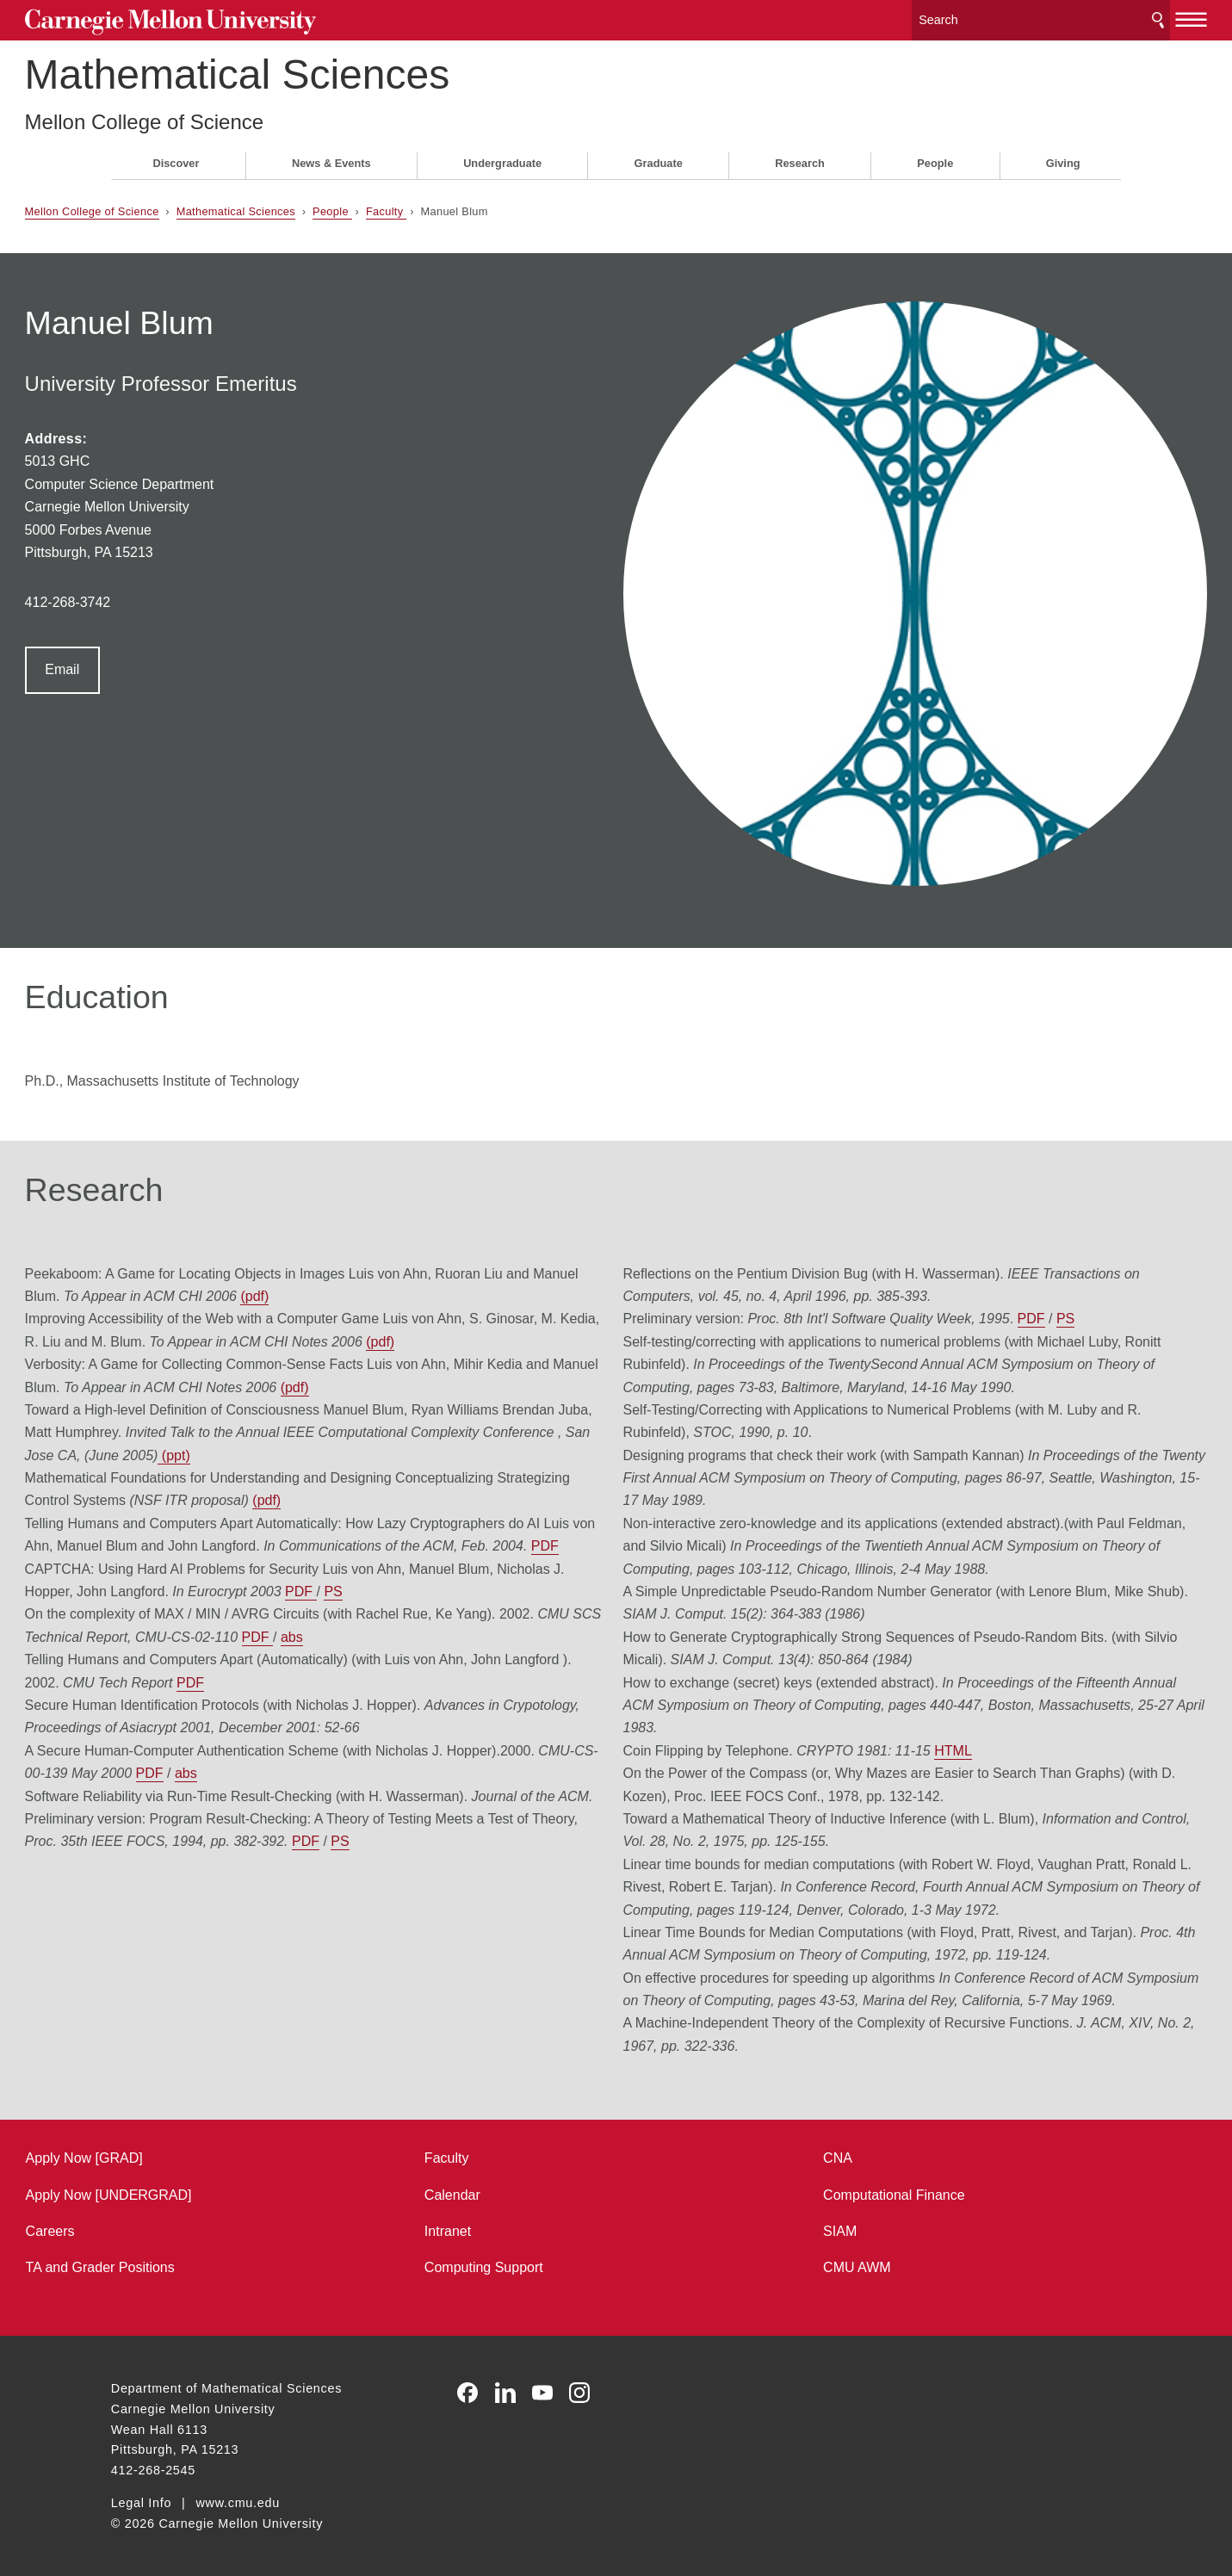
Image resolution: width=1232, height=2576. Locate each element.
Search (1072, 17)
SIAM (811, 2228)
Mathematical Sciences (323, 67)
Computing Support (512, 2265)
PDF (232, 1475)
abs (484, 1566)
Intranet (476, 2228)
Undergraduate (502, 156)
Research (800, 156)
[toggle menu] (1105, 15)
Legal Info (141, 2501)
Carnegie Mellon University (240, 18)
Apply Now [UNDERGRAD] (195, 2192)
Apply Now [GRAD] (170, 2156)
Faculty (472, 204)
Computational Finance (866, 2192)
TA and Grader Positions (186, 2265)
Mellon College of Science (230, 115)
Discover (175, 156)
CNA (809, 2156)
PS (490, 1521)
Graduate (659, 156)
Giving (1063, 156)
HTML (953, 1680)
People (935, 156)
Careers (136, 2228)
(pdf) (417, 1203)
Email (148, 662)
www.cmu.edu (237, 2501)
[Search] (958, 17)
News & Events (331, 156)
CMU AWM (829, 2265)
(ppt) (443, 1362)
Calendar (481, 2192)
